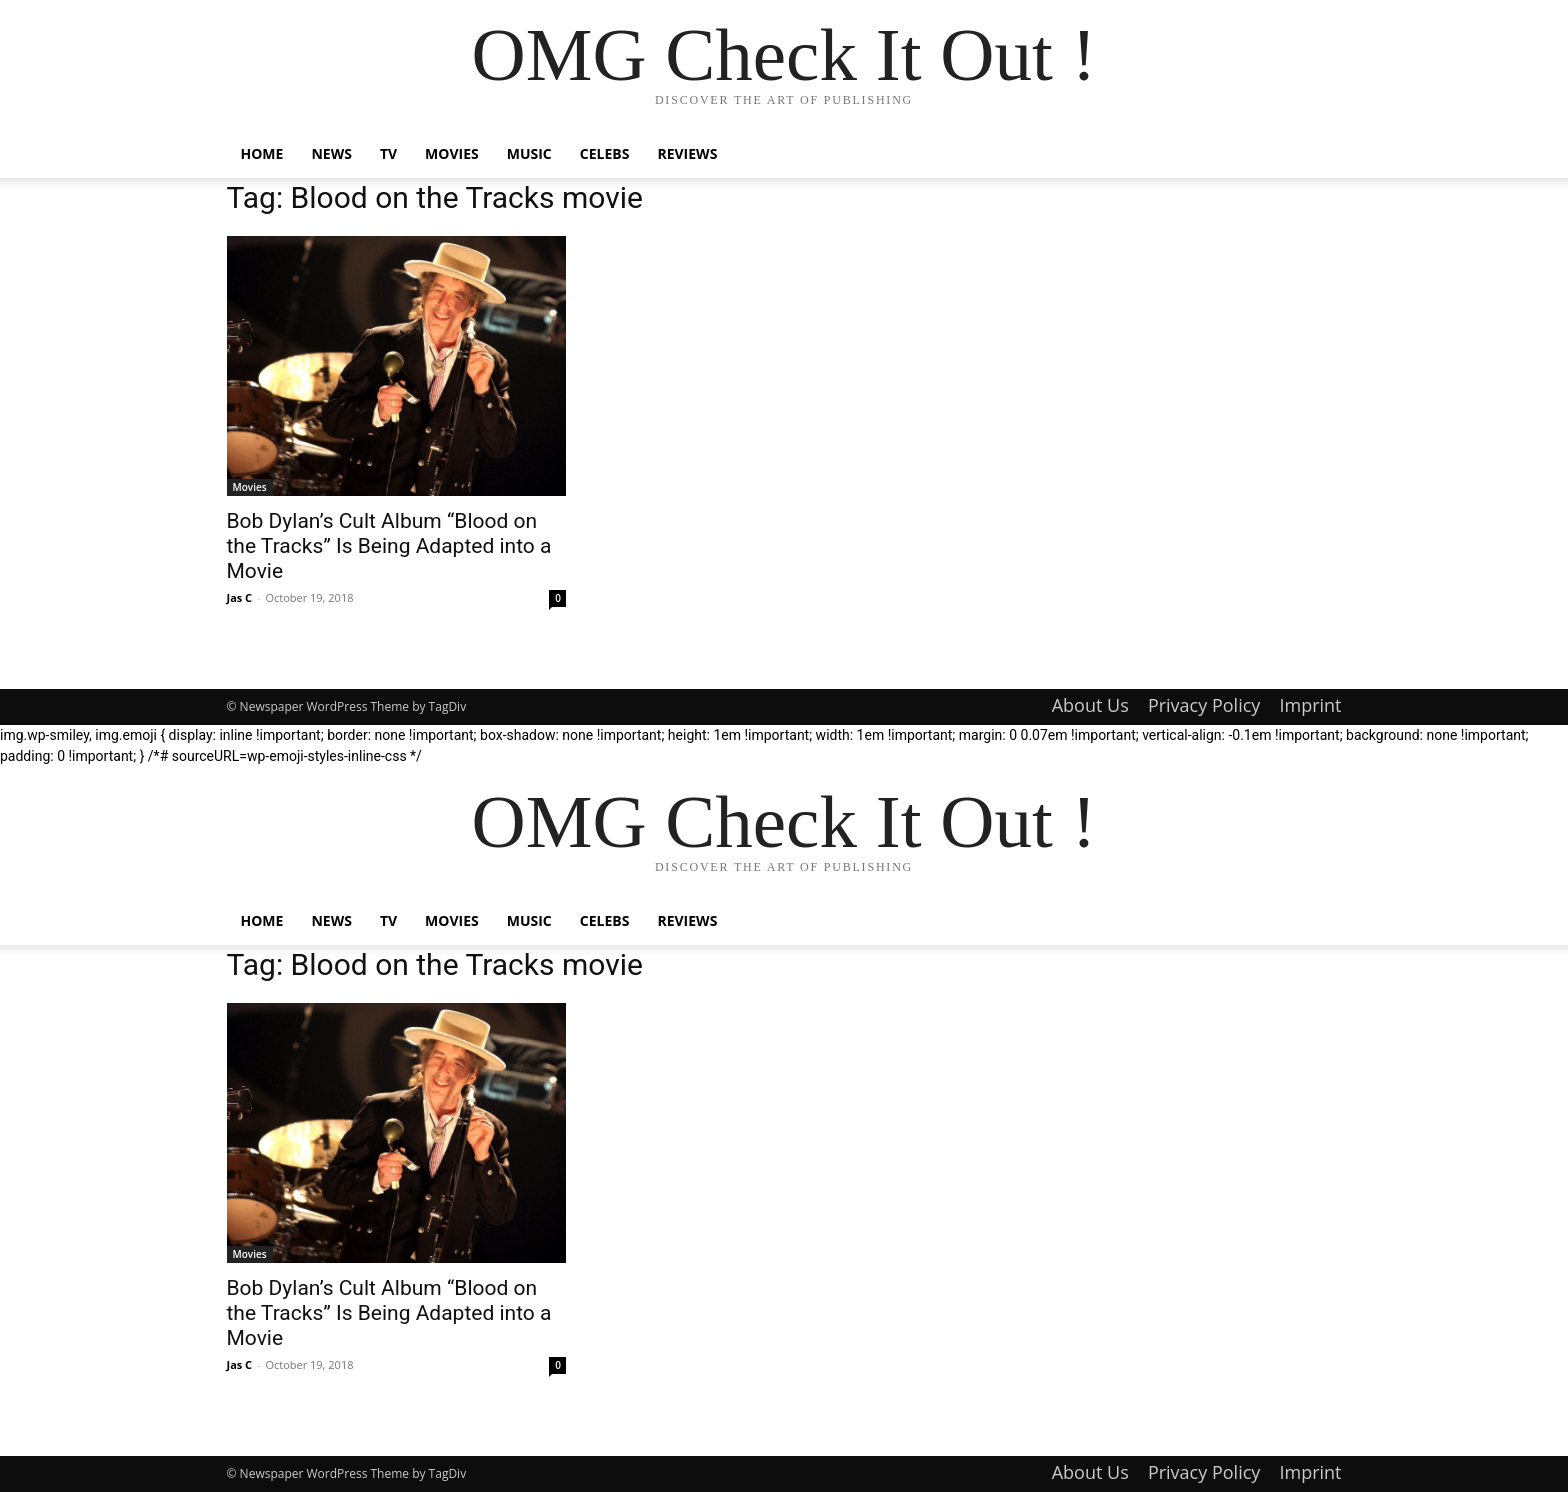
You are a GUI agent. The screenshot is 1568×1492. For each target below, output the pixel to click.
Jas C (240, 597)
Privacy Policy (1204, 705)
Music (529, 153)
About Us (1090, 705)
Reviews (687, 153)
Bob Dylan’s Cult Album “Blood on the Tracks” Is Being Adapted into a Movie (389, 546)
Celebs (605, 153)
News (331, 153)
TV (388, 153)
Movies (452, 153)
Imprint (1310, 705)
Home (262, 153)
